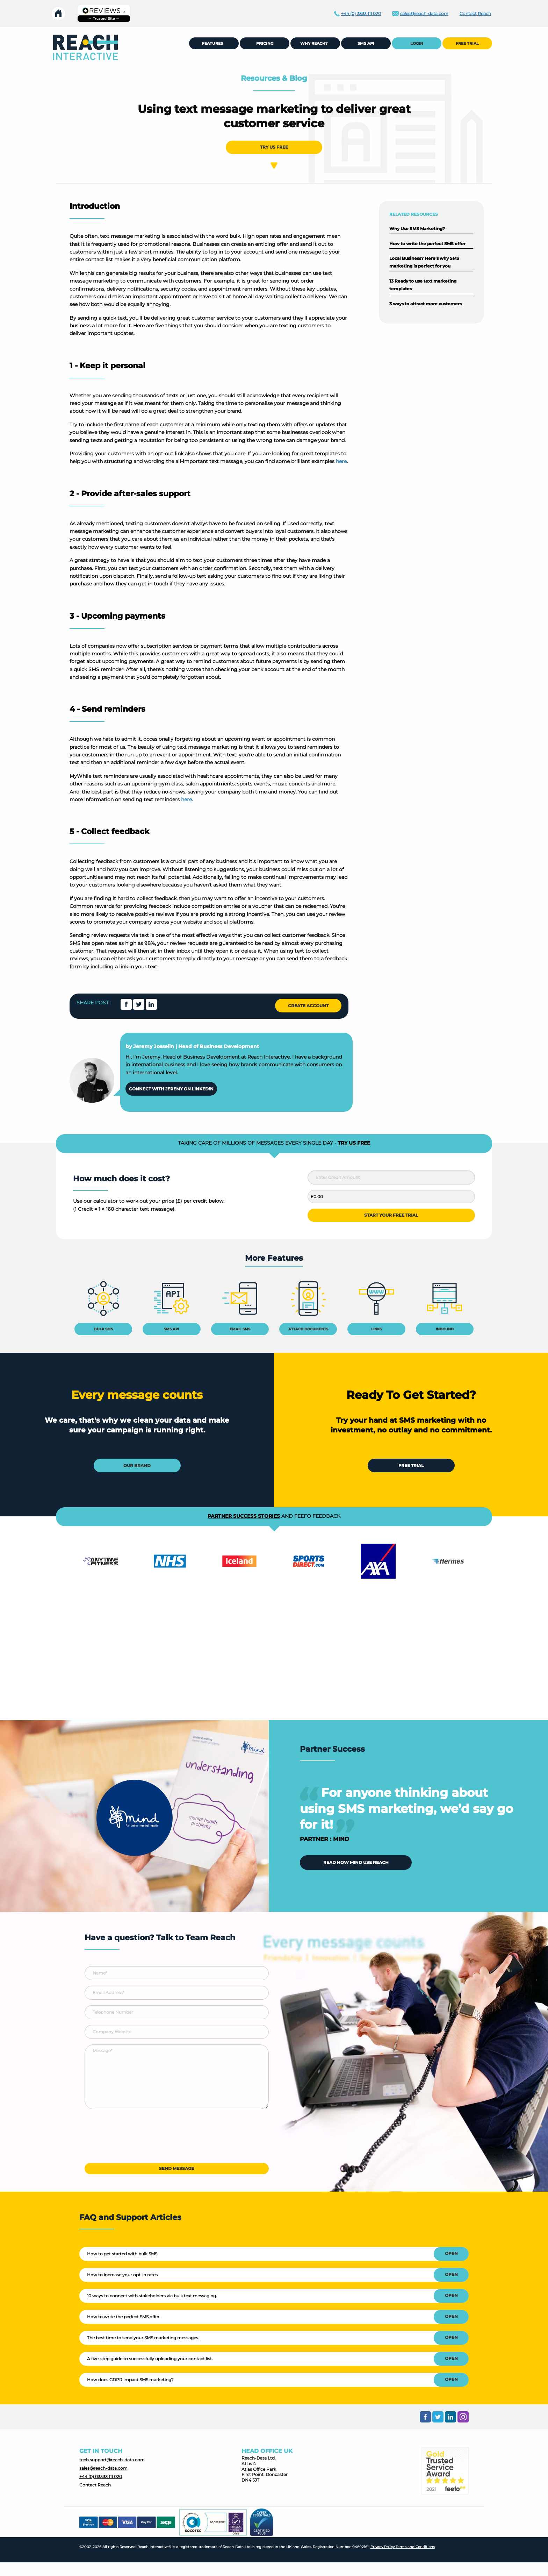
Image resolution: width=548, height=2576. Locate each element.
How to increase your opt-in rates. (123, 2274)
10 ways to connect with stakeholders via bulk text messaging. (152, 2295)
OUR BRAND (137, 1465)
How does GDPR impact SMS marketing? (130, 2379)
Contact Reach (95, 2485)
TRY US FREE (274, 147)
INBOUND (445, 1329)
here (341, 461)
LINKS (376, 1329)
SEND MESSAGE (176, 2168)
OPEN (451, 2253)
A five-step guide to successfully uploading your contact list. (150, 2358)
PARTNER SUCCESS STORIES (244, 1516)
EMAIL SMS (240, 1329)
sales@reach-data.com (103, 2468)
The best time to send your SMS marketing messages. (143, 2337)
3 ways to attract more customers (425, 303)
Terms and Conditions (415, 2547)
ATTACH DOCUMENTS (308, 1329)
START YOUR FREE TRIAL (391, 1215)
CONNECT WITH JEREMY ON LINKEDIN (171, 1088)
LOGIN (416, 43)
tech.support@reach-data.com (112, 2459)
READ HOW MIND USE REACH (356, 1862)
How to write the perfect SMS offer (427, 243)
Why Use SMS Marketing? (417, 228)
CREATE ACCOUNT (308, 1005)
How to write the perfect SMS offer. (123, 2316)
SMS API (171, 1329)
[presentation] (138, 2138)
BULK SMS (103, 1329)
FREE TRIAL (467, 43)
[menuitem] (85, 47)
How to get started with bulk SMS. (122, 2253)
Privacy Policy (383, 2547)
